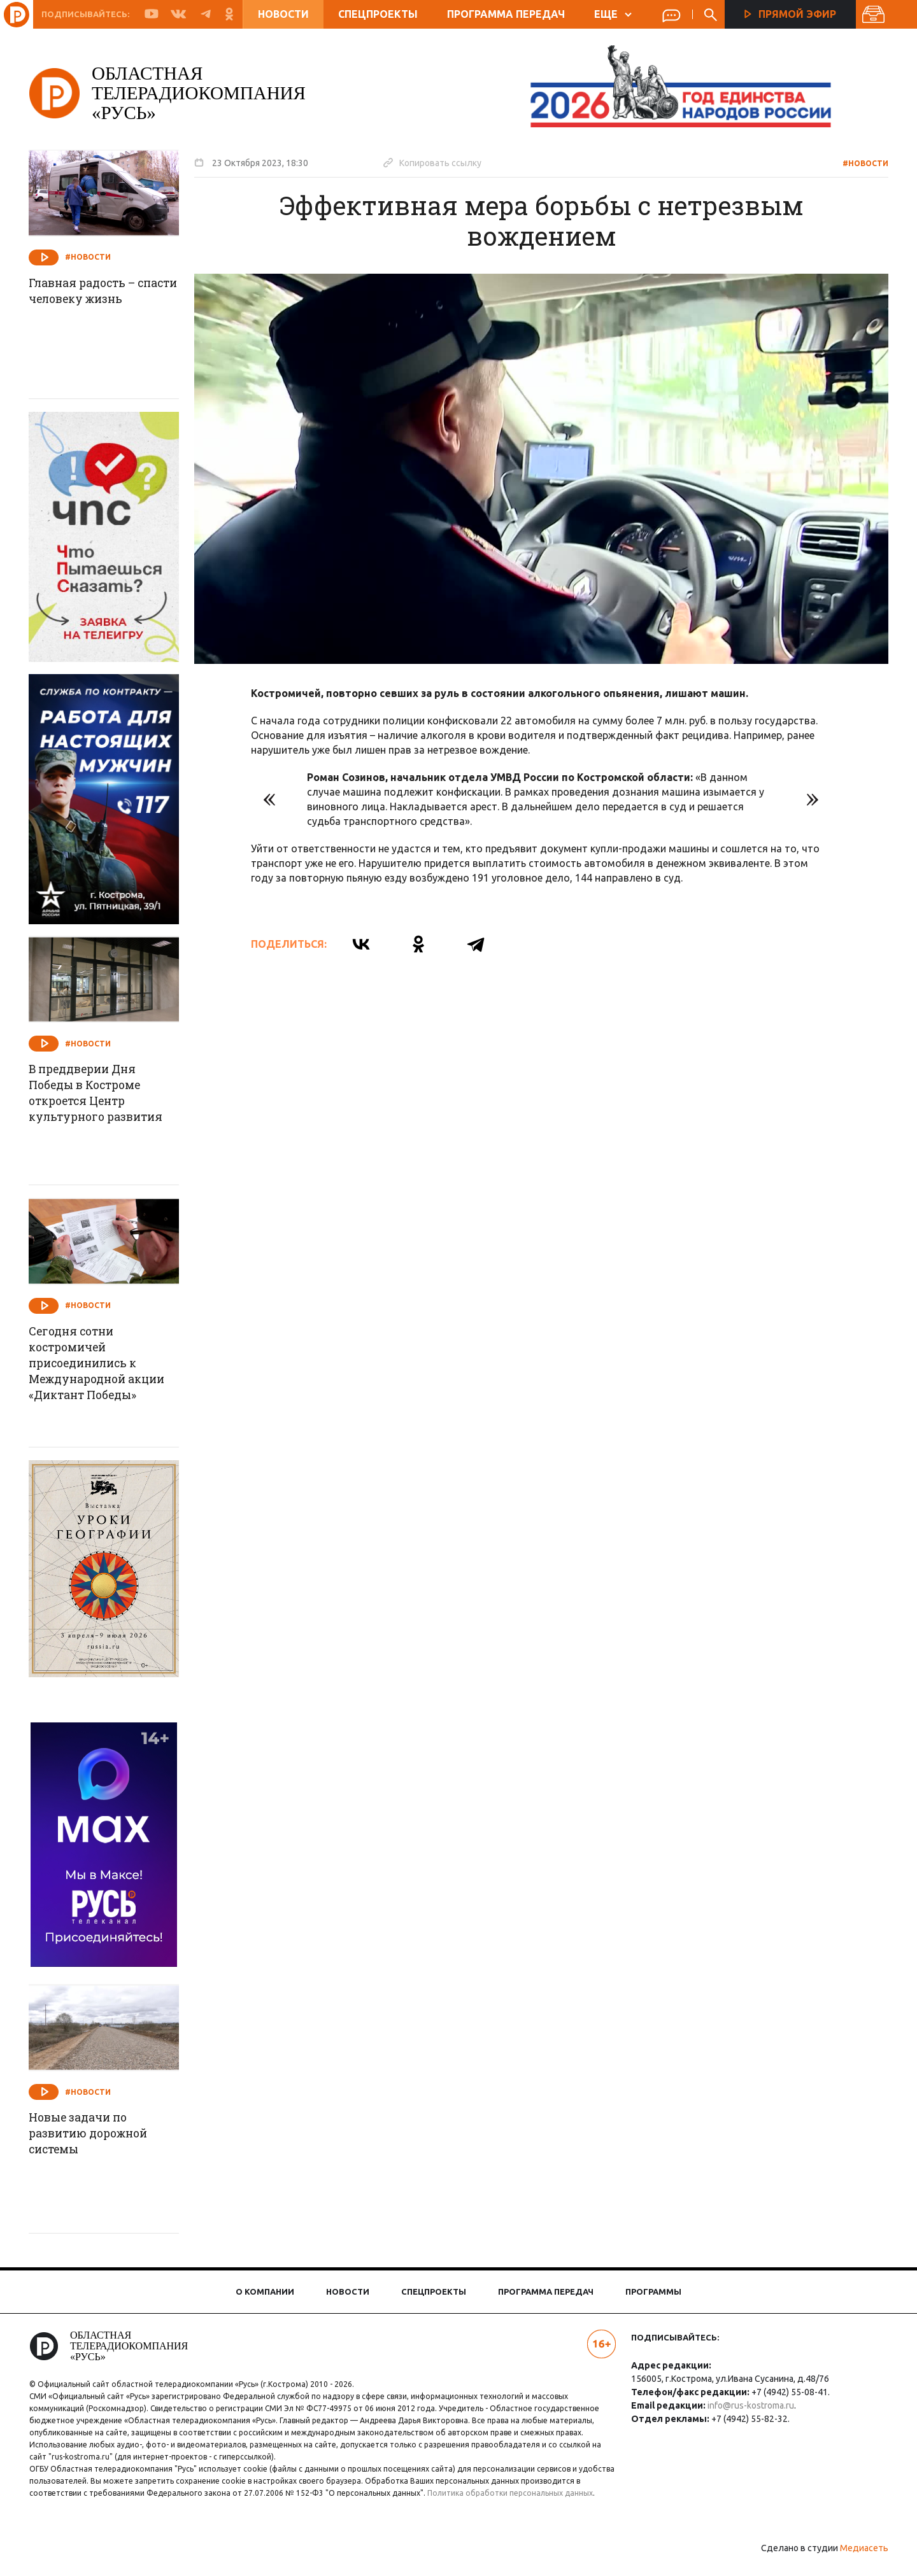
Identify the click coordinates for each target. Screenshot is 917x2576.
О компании (265, 2291)
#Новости (861, 163)
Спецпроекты (378, 14)
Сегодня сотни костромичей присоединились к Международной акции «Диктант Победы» (105, 1364)
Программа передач (506, 14)
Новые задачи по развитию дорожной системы (96, 2134)
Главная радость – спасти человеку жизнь (105, 291)
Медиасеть (859, 2560)
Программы (653, 2291)
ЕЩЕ (613, 14)
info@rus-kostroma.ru (749, 2405)
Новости (283, 14)
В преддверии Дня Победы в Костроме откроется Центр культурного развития (103, 1094)
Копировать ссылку (437, 162)
